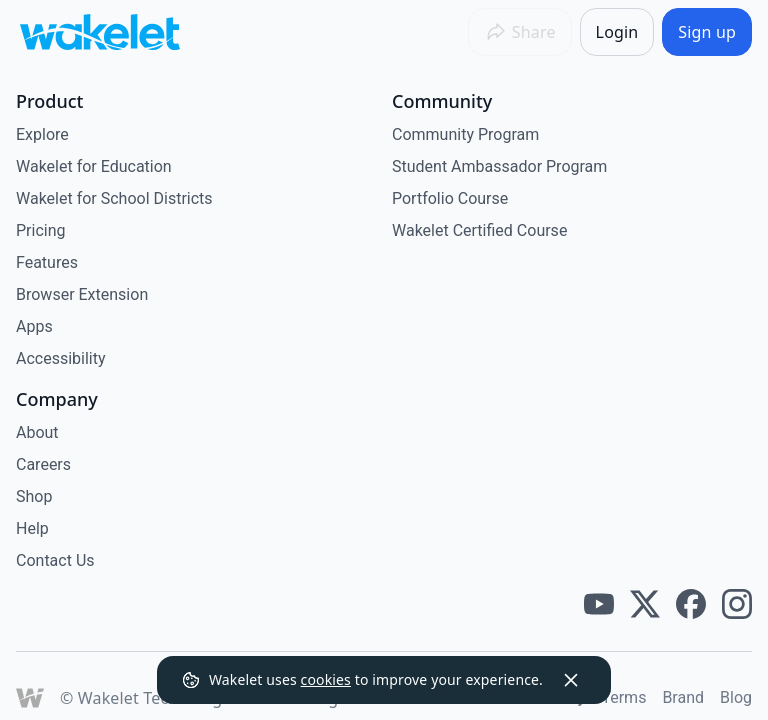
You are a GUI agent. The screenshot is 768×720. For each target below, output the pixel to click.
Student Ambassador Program (499, 166)
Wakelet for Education (94, 166)
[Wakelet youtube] (599, 604)
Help (32, 528)
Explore (42, 134)
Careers (43, 464)
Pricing (41, 230)
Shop (34, 496)
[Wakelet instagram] (737, 604)
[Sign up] (707, 32)
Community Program (465, 134)
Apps (34, 326)
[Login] (617, 32)
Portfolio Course (450, 198)
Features (47, 262)
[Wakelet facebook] (691, 604)
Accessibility (61, 358)
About (37, 432)
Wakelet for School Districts (114, 198)
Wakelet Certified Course (479, 230)
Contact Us (55, 560)
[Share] (520, 32)
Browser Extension (82, 294)
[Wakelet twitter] (645, 604)
